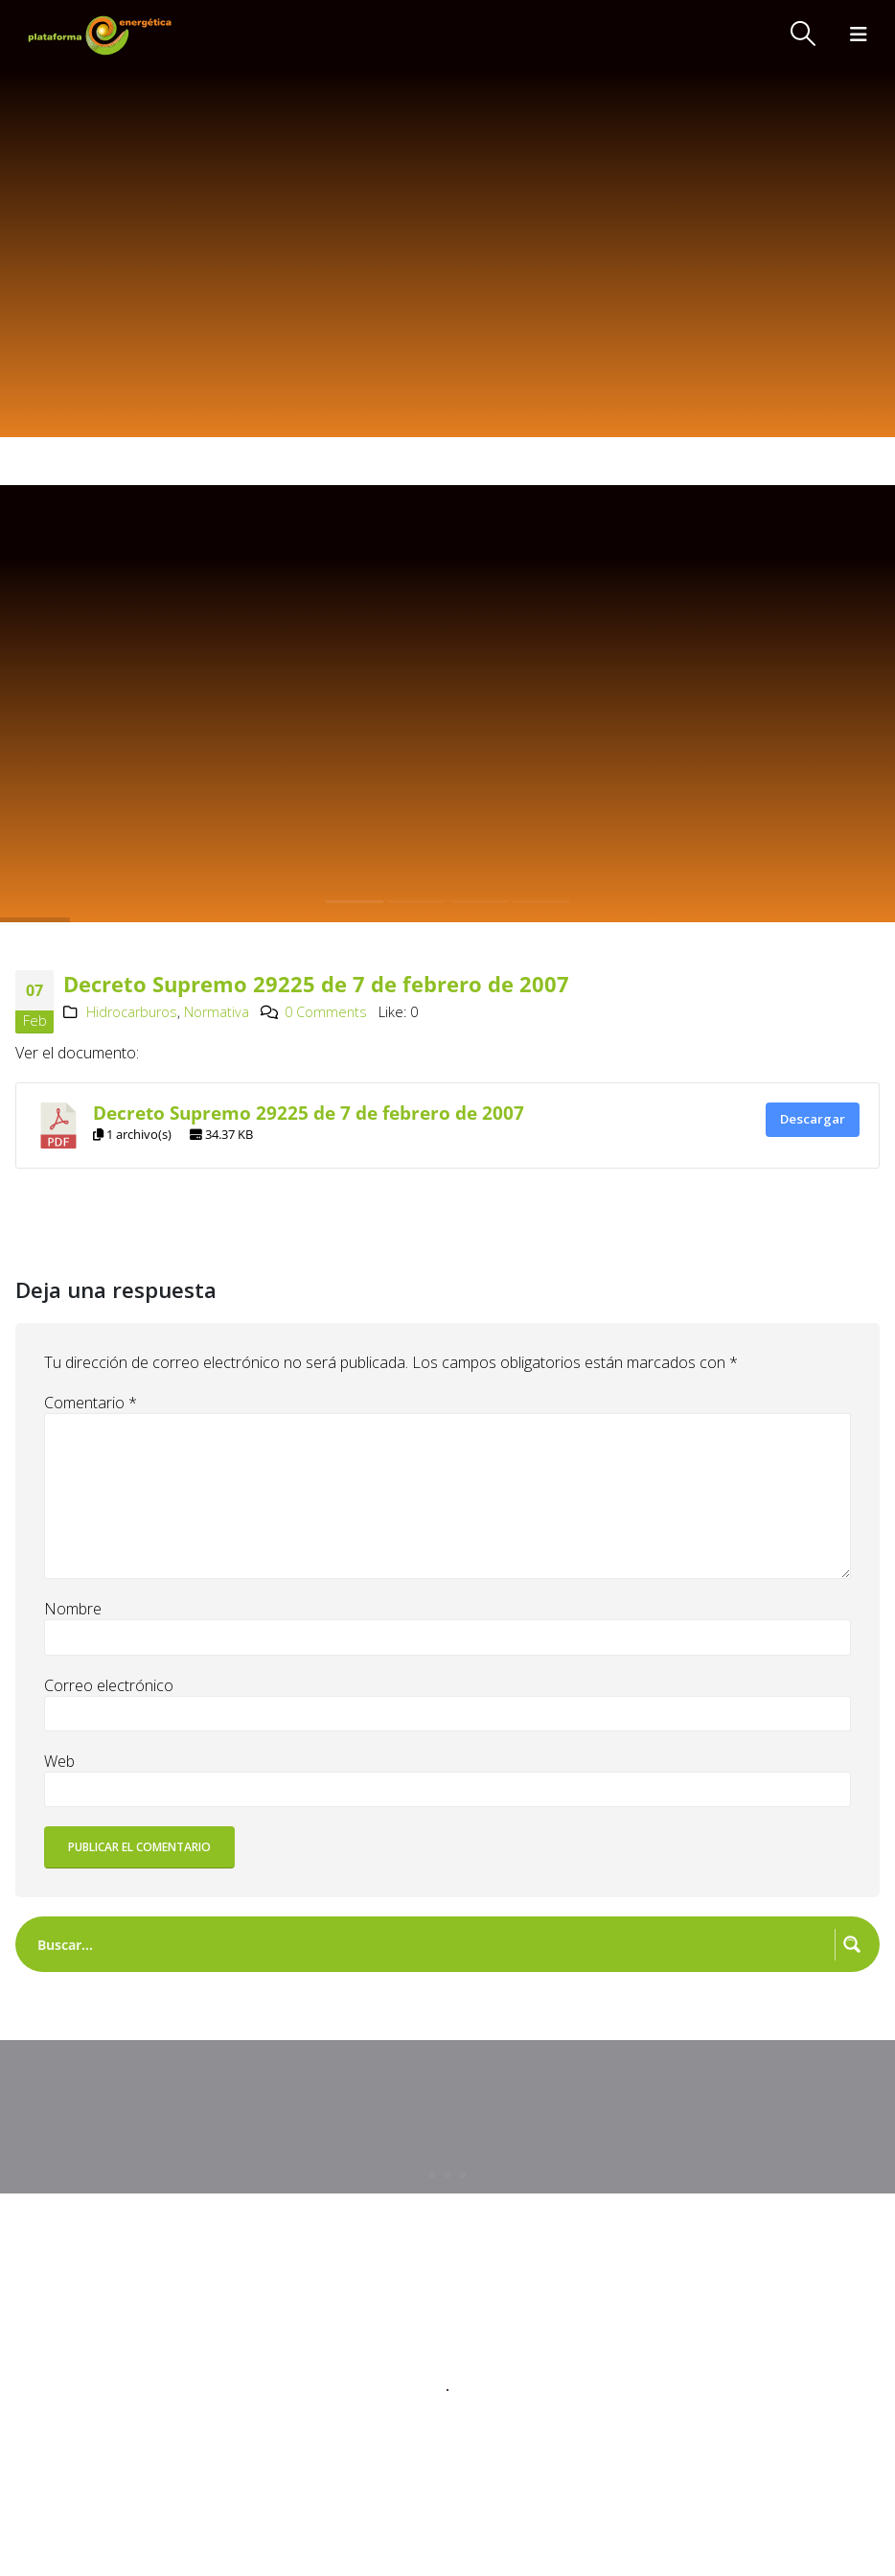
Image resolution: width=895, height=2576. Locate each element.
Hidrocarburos (131, 1012)
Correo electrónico (108, 1685)
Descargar (812, 1118)
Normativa (216, 1012)
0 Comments (326, 1012)
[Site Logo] (101, 35)
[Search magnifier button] (852, 1944)
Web (59, 1761)
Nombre (73, 1608)
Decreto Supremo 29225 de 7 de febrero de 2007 (308, 1113)
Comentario (90, 1402)
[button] (803, 33)
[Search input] (432, 1944)
